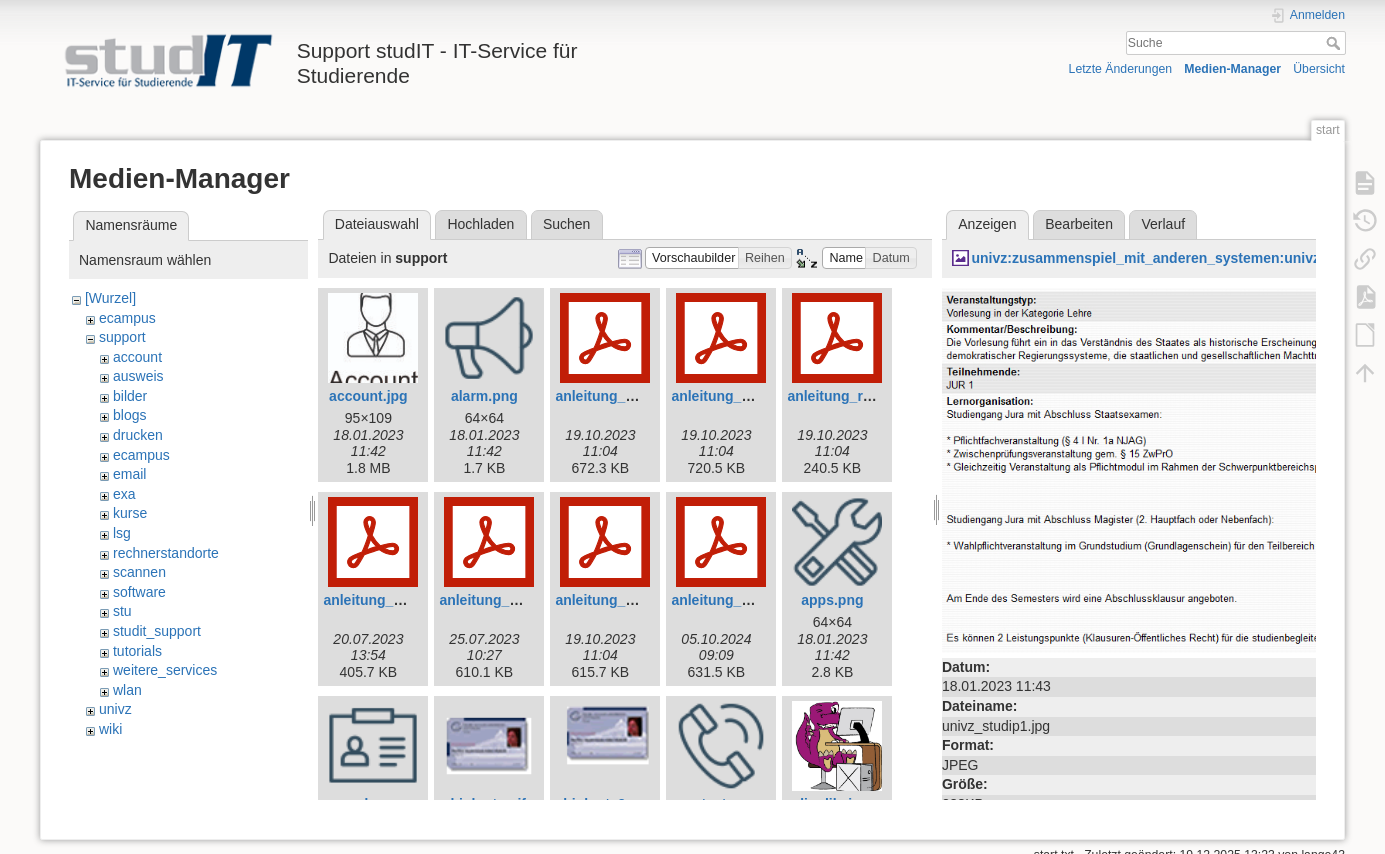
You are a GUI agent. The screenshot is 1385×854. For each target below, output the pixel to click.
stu (122, 611)
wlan (127, 690)
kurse (130, 513)
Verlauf (1164, 224)
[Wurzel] (110, 298)
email (129, 474)
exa (124, 494)
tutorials (137, 651)
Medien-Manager (1232, 69)
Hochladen (480, 224)
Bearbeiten (1079, 224)
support (122, 337)
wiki (110, 729)
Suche (1335, 43)
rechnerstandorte (166, 553)
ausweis (138, 376)
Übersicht (1319, 69)
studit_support (157, 631)
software (139, 592)
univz (115, 709)
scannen (139, 572)
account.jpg (368, 396)
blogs (129, 415)
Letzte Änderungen (1121, 69)
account (137, 357)
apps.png (832, 600)
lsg (122, 533)
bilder (130, 396)
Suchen (566, 224)
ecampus (127, 318)
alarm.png (484, 396)
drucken (138, 435)
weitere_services (165, 670)
